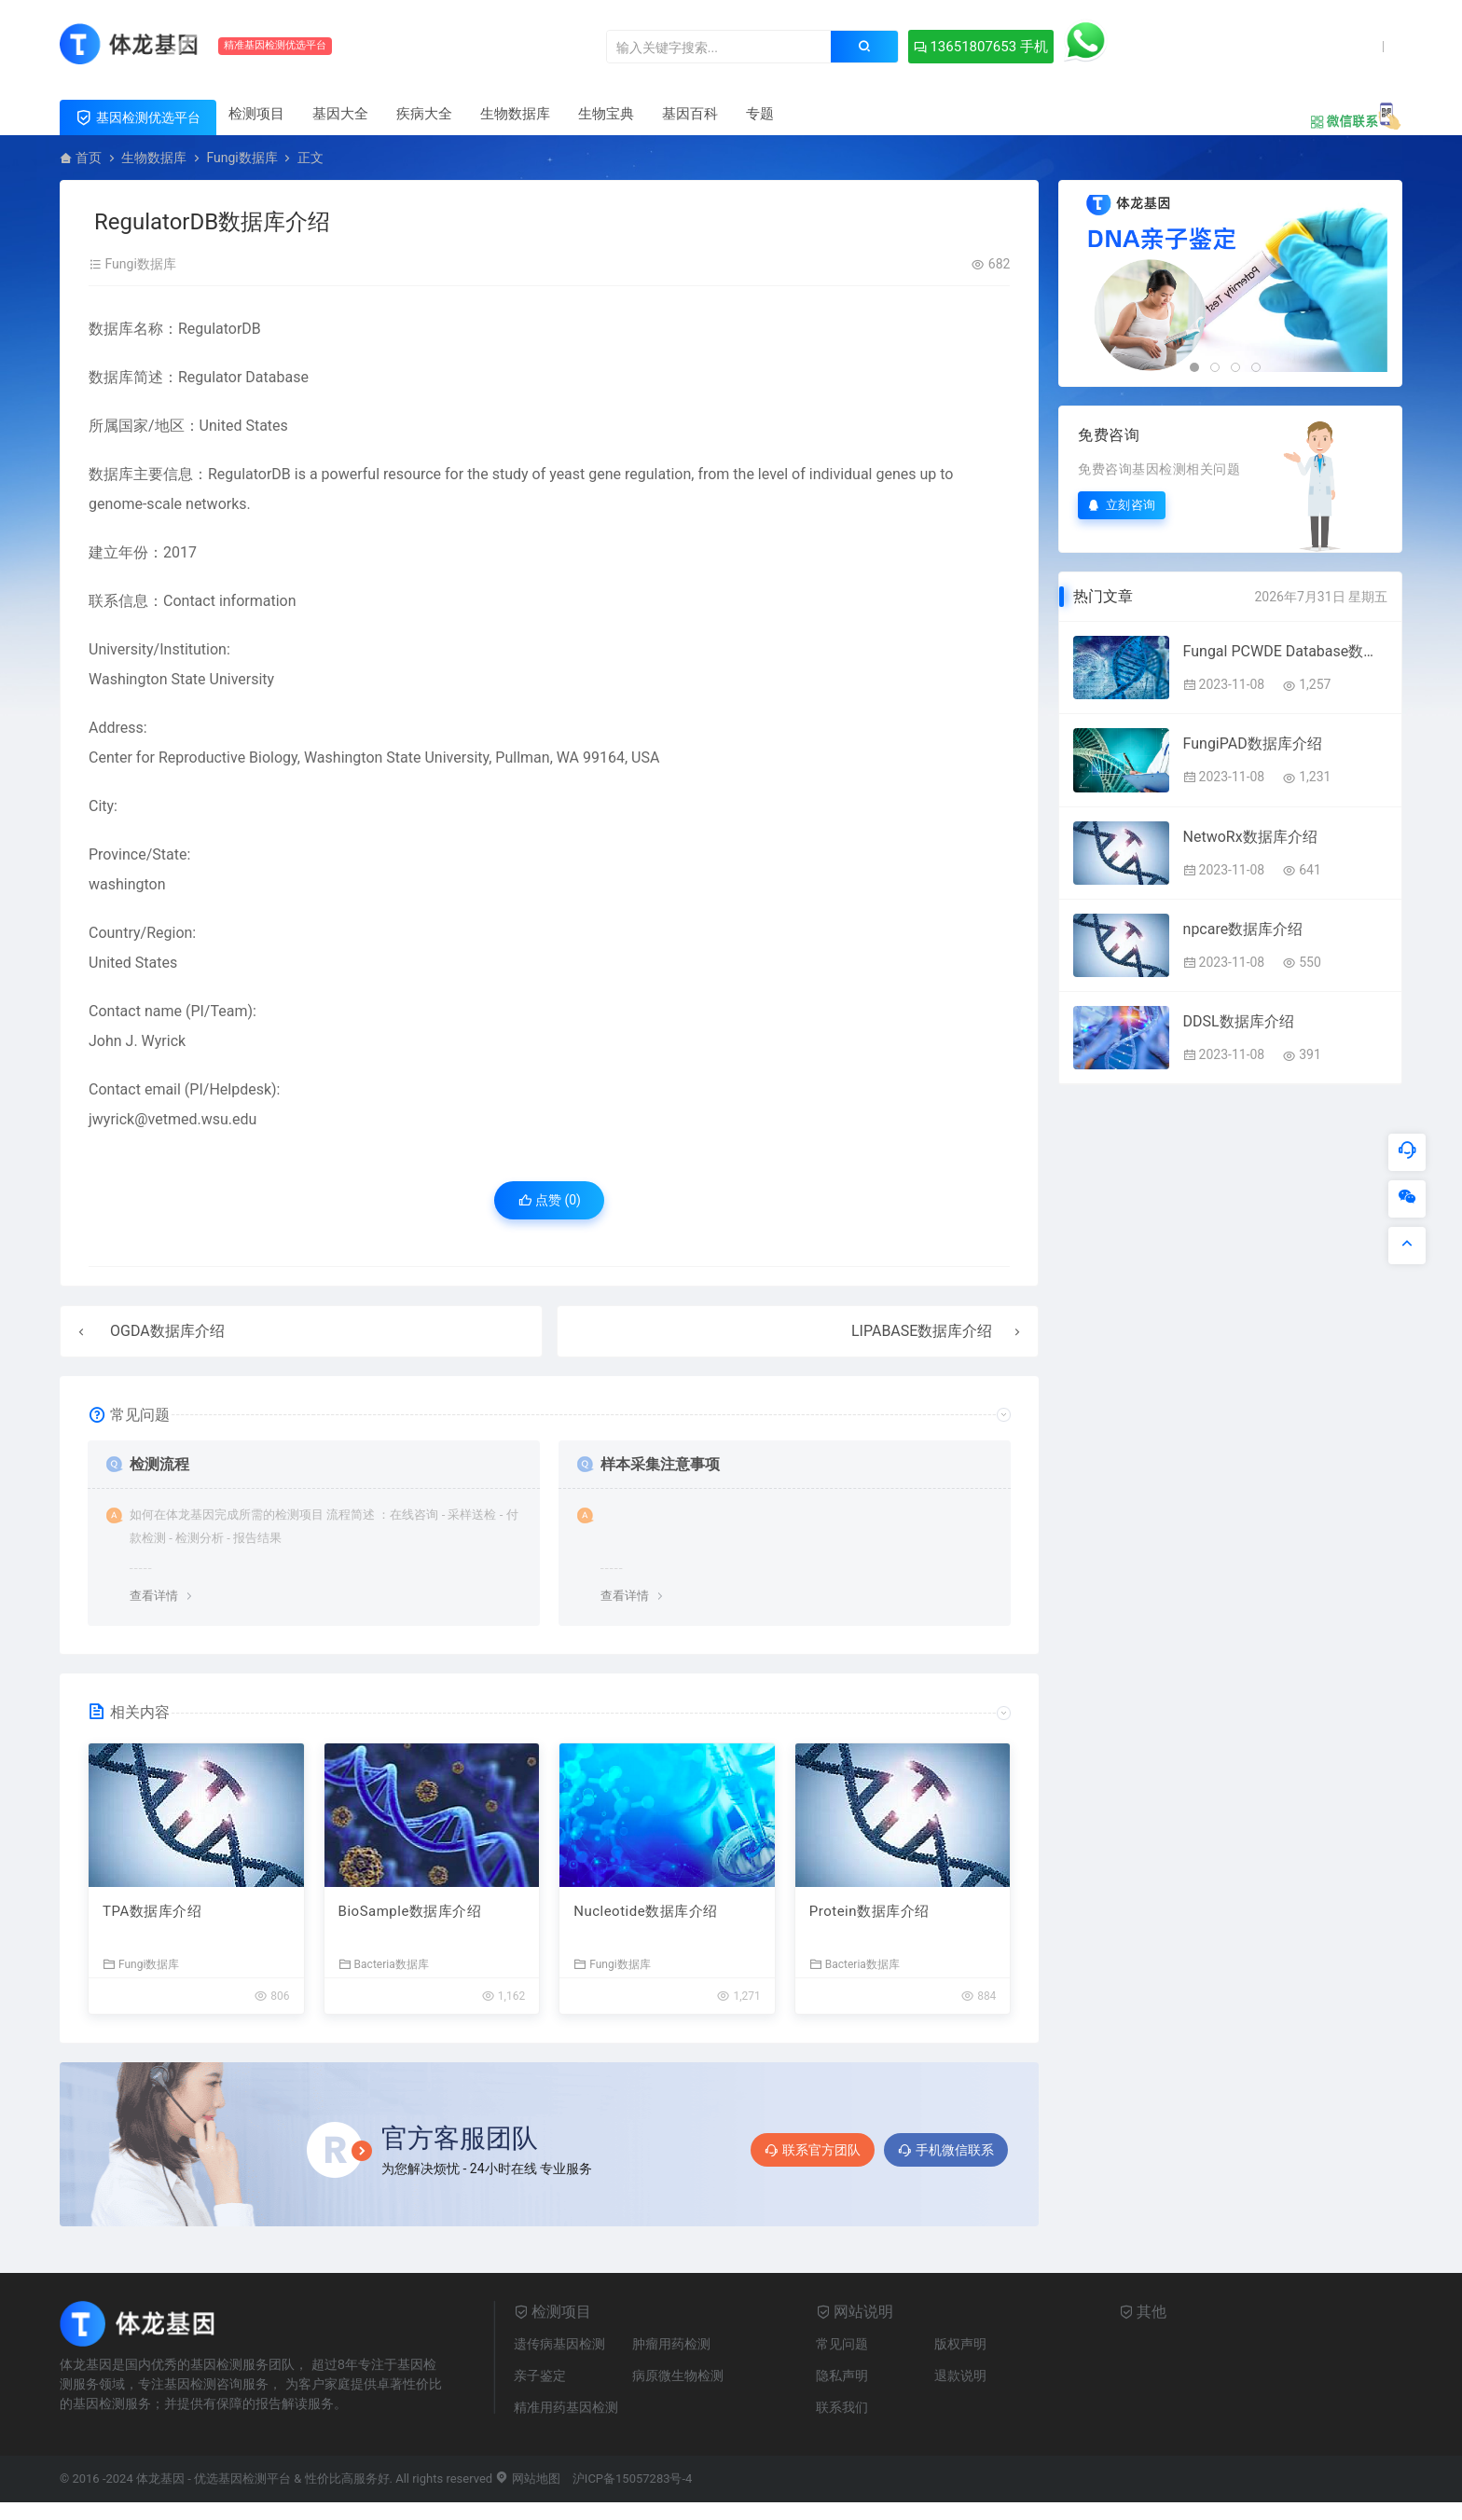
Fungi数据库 (241, 157)
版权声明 (960, 2343)
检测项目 (256, 113)
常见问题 (842, 2343)
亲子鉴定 (540, 2375)
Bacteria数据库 (383, 1964)
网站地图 (527, 2479)
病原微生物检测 (678, 2375)
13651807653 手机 (981, 46)
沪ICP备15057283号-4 (632, 2479)
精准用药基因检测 (566, 2407)
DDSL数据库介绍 (1238, 1021)
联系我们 (842, 2407)
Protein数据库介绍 (869, 1911)
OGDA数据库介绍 (167, 1331)
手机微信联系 (946, 2149)
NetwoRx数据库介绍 (1250, 837)
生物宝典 (606, 113)
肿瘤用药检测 (671, 2343)
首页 (89, 157)
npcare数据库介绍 (1243, 929)
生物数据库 (515, 113)
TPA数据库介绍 (152, 1911)
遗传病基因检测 (559, 2343)
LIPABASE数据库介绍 (921, 1331)
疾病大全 (424, 113)
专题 (760, 113)
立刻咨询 (1121, 505)
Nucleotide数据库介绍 (645, 1911)
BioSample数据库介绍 (410, 1911)
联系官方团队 (813, 2149)
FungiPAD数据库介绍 (1252, 743)
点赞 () (549, 1199)
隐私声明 (842, 2375)
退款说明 (960, 2375)
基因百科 (690, 113)
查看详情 (154, 1596)
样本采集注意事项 (660, 1464)
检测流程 (159, 1464)
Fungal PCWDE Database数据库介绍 (1285, 651)
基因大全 (340, 113)
